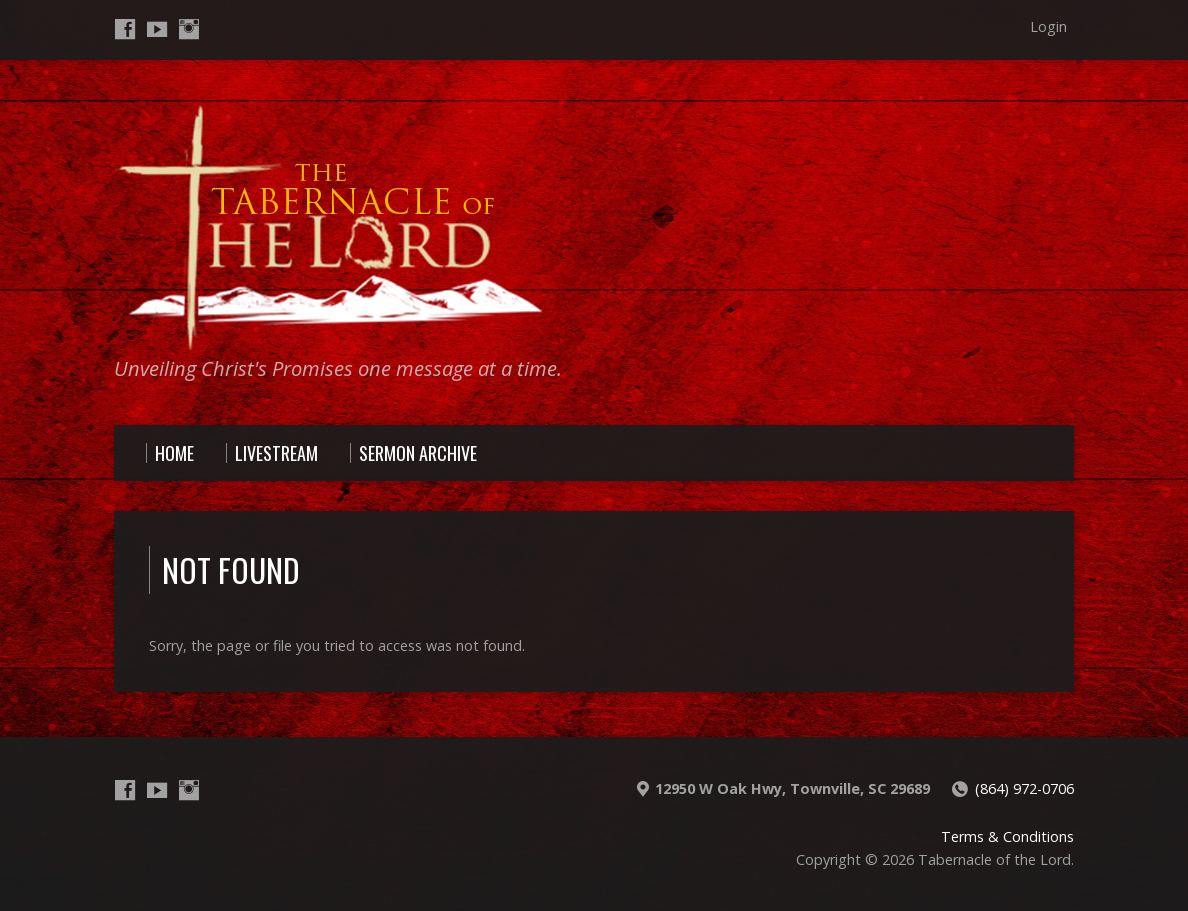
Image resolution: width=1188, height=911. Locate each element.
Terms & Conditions (1007, 836)
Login (1048, 26)
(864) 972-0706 (1024, 788)
